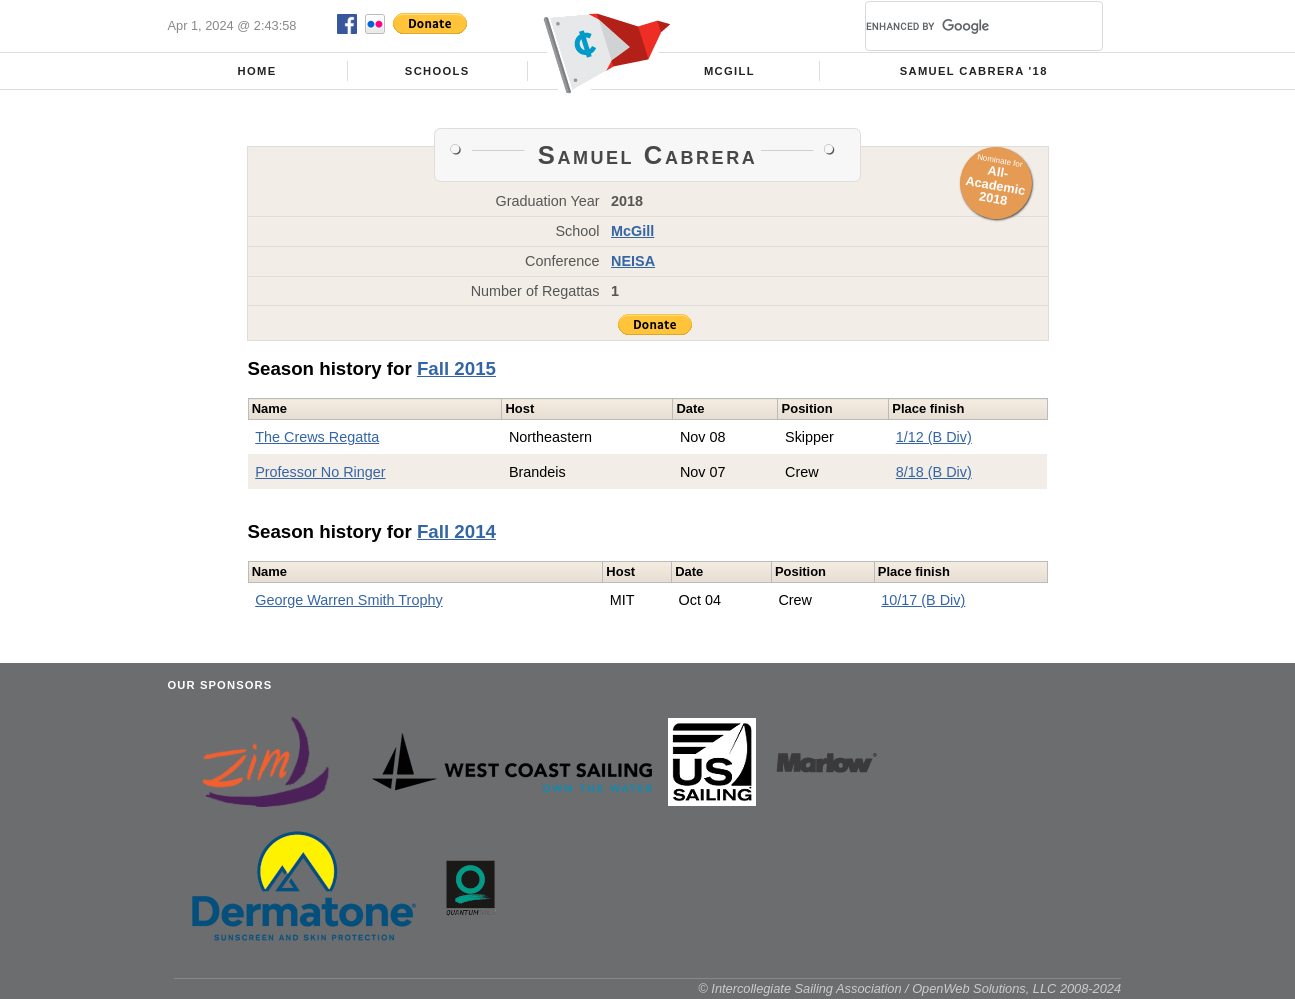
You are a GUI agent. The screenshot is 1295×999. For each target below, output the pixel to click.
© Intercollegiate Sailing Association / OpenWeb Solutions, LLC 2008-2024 (909, 988)
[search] (960, 26)
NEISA (633, 261)
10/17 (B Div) (923, 600)
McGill (729, 71)
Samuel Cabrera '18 (974, 71)
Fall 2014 (456, 531)
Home (257, 71)
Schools (437, 71)
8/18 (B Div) (934, 472)
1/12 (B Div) (934, 437)
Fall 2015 (456, 368)
